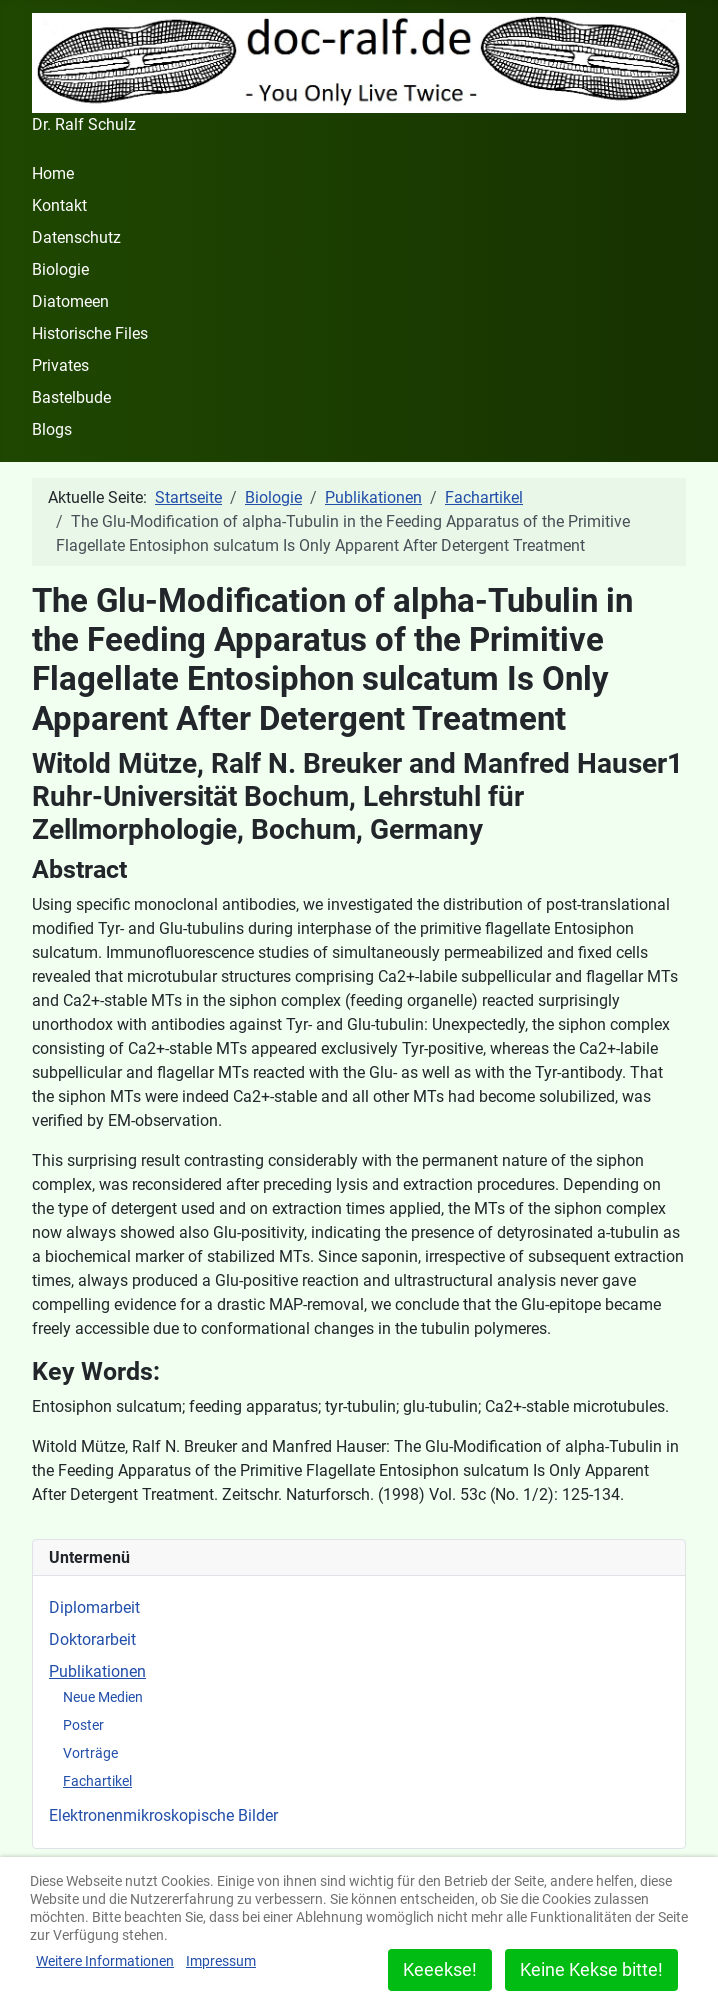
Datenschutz (76, 237)
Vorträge (90, 1753)
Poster (83, 1725)
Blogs (52, 429)
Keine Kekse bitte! (591, 1969)
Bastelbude (71, 397)
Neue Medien (103, 1697)
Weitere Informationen (105, 1961)
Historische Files (90, 333)
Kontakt (59, 205)
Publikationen (97, 1671)
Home (53, 173)
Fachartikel (97, 1781)
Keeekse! (440, 1969)
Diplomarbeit (94, 1607)
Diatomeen (70, 301)
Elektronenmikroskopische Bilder (163, 1815)
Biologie (60, 269)
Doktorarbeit (92, 1639)
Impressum (221, 1961)
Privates (60, 365)
